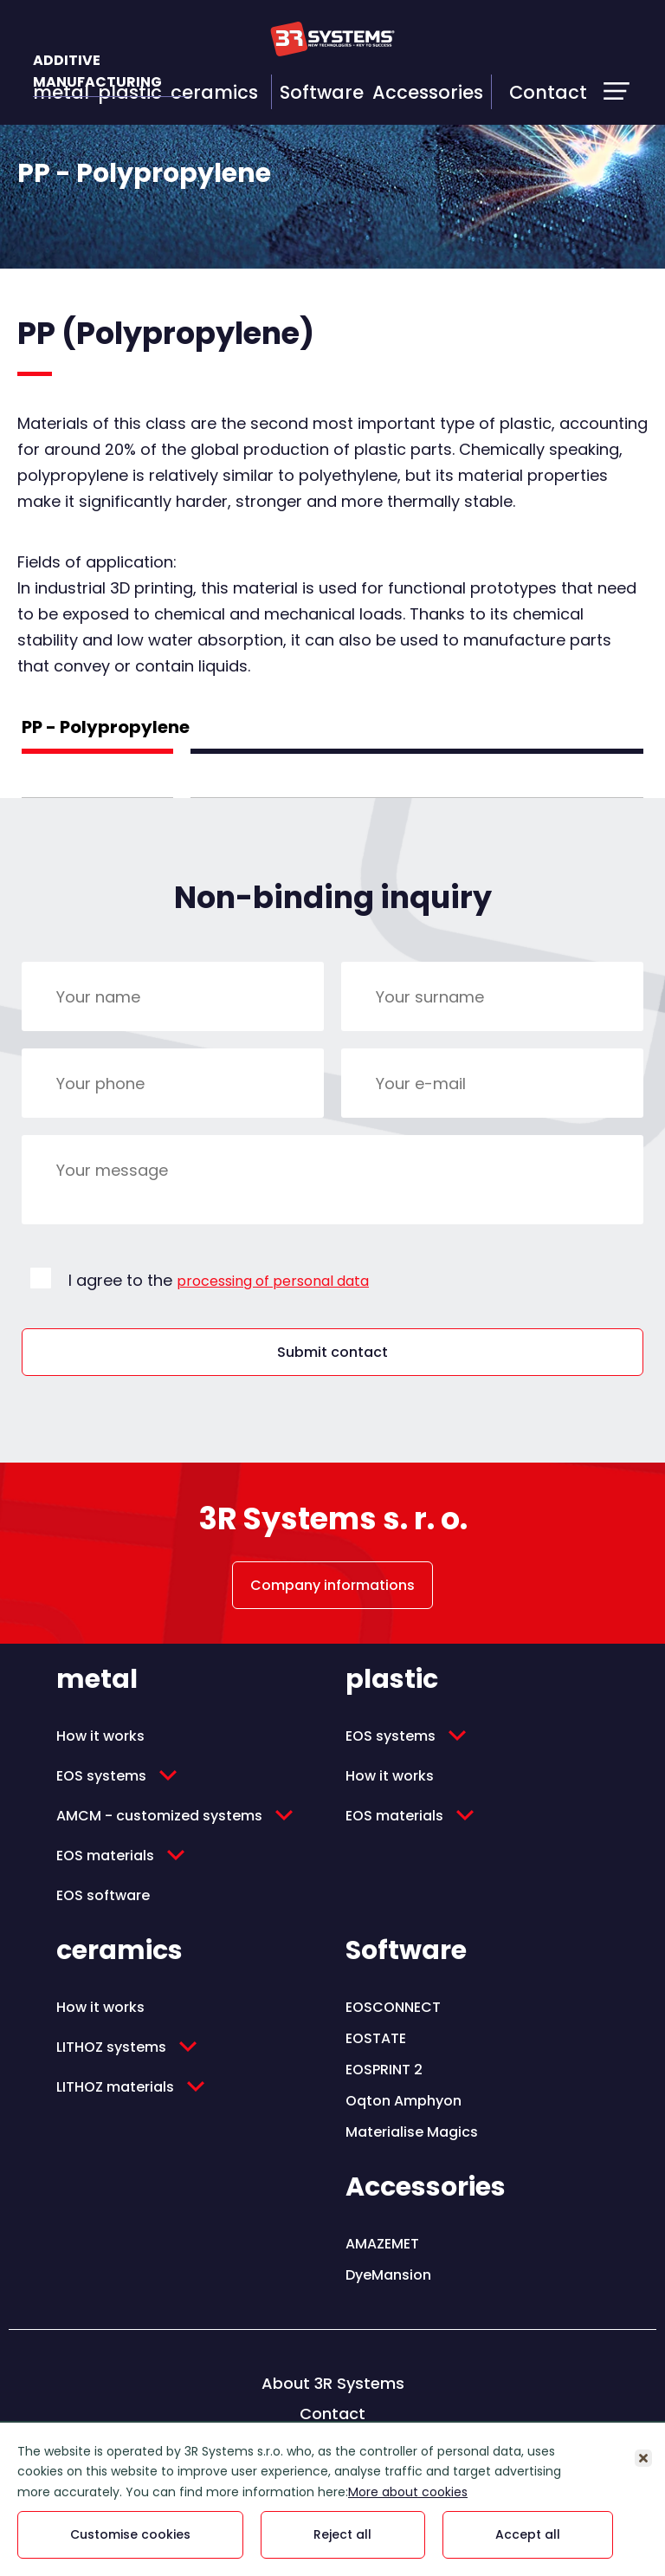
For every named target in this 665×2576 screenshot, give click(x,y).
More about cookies (408, 2492)
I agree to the (218, 1280)
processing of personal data (273, 1281)
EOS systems (101, 1776)
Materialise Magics (411, 2132)
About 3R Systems (332, 2383)
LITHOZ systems (111, 2047)
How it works (100, 1736)
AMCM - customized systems (159, 1816)
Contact (548, 92)
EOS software (103, 1895)
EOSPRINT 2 (384, 2070)
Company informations (332, 1585)
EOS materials (105, 1855)
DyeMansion (388, 2275)
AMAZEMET (382, 2244)
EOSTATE (375, 2038)
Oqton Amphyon (403, 2101)
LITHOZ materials (115, 2087)
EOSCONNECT (393, 2007)
